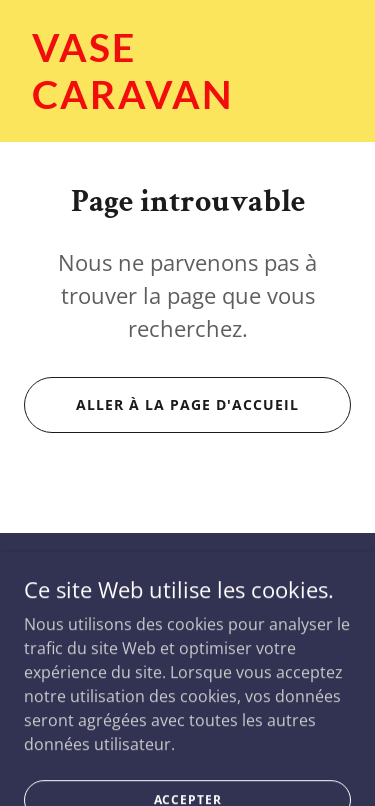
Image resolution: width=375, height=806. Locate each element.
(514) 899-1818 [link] (187, 625)
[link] (187, 103)
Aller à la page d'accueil (187, 404)
